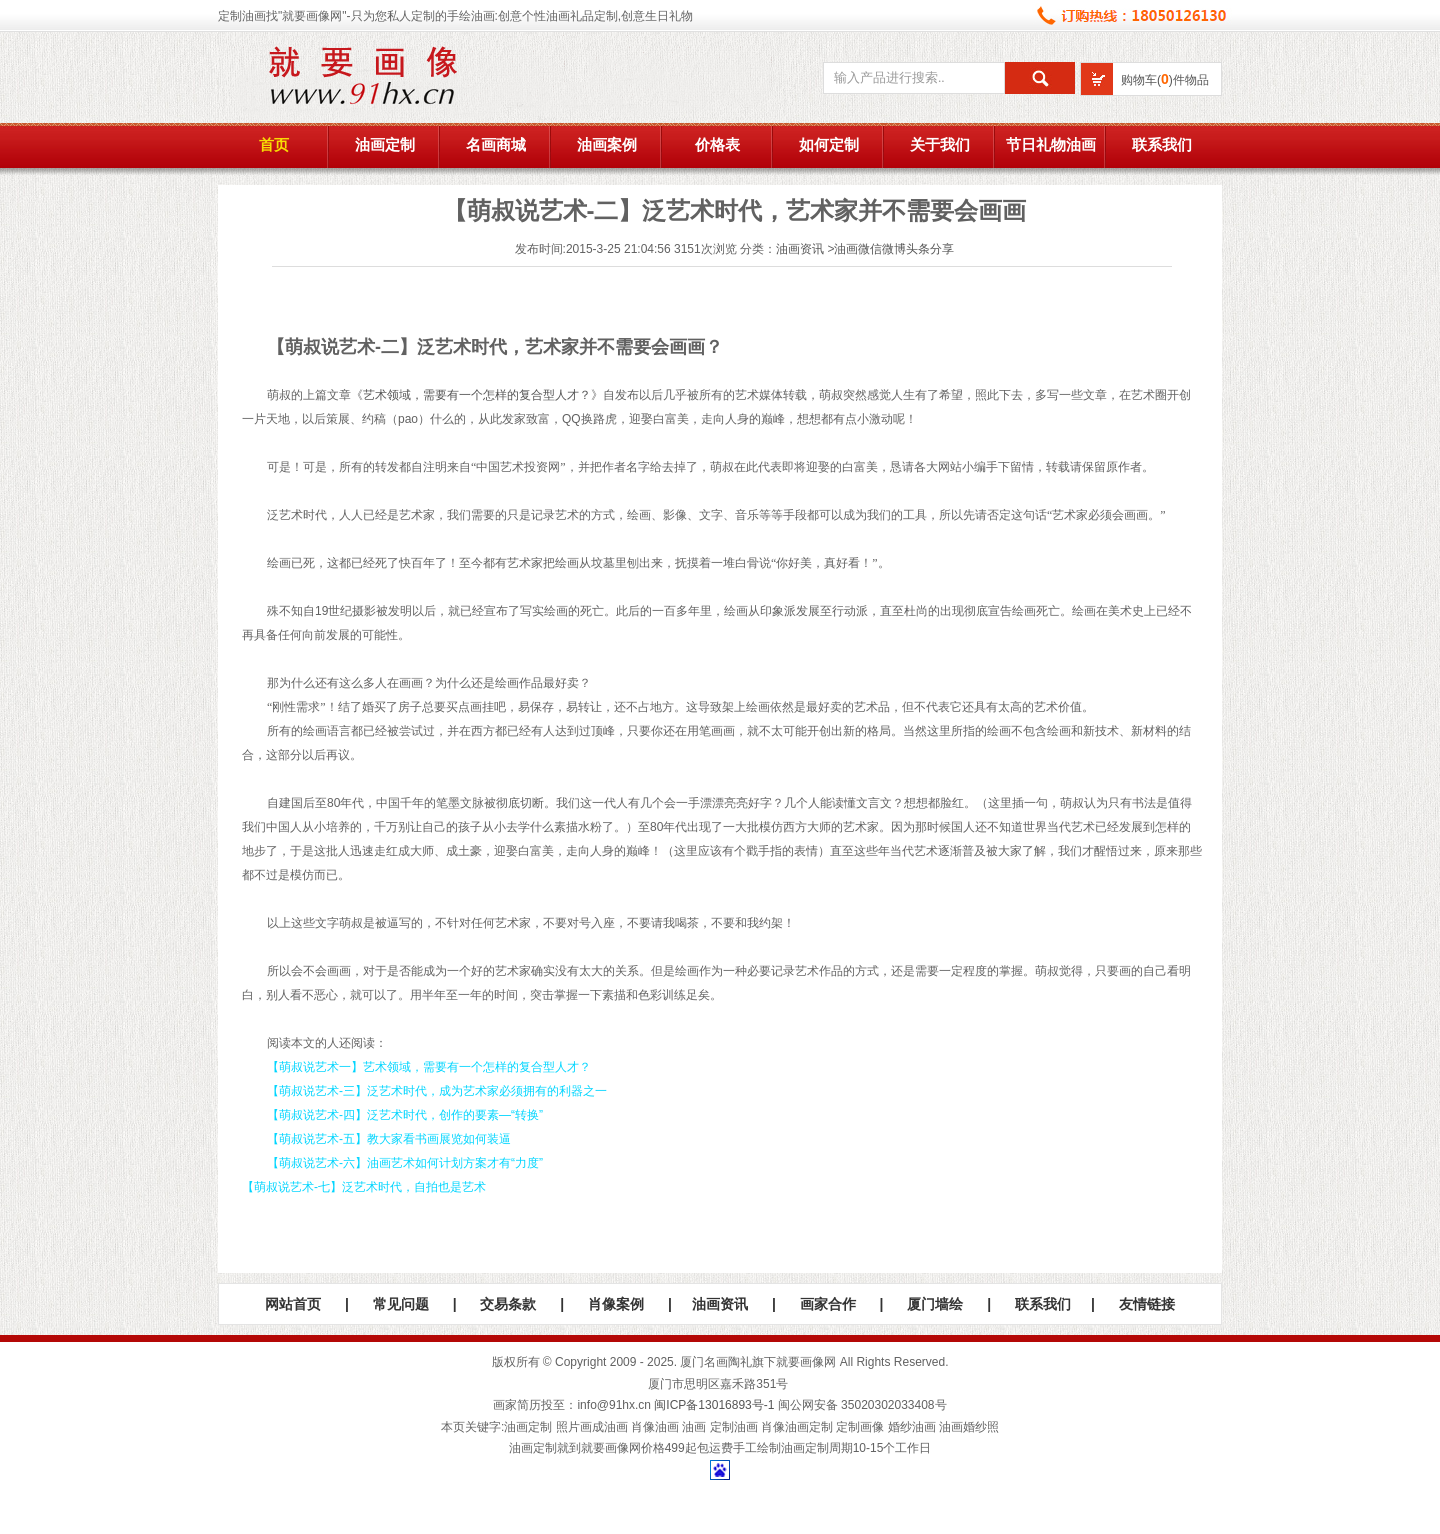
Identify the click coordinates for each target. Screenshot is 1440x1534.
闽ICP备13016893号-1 (714, 1405)
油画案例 (607, 145)
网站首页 (293, 1304)
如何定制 (829, 145)
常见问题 (401, 1304)
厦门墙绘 (935, 1304)
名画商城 (496, 145)
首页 (274, 145)
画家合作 (828, 1304)
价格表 (717, 145)
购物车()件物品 (1165, 80)
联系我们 (1162, 145)
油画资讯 (800, 249)
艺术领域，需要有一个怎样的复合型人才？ (477, 395)
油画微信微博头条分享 (894, 249)
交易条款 (508, 1304)
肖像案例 (616, 1304)
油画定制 (385, 145)
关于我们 (940, 145)
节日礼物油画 (1051, 145)
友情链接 (1147, 1304)
